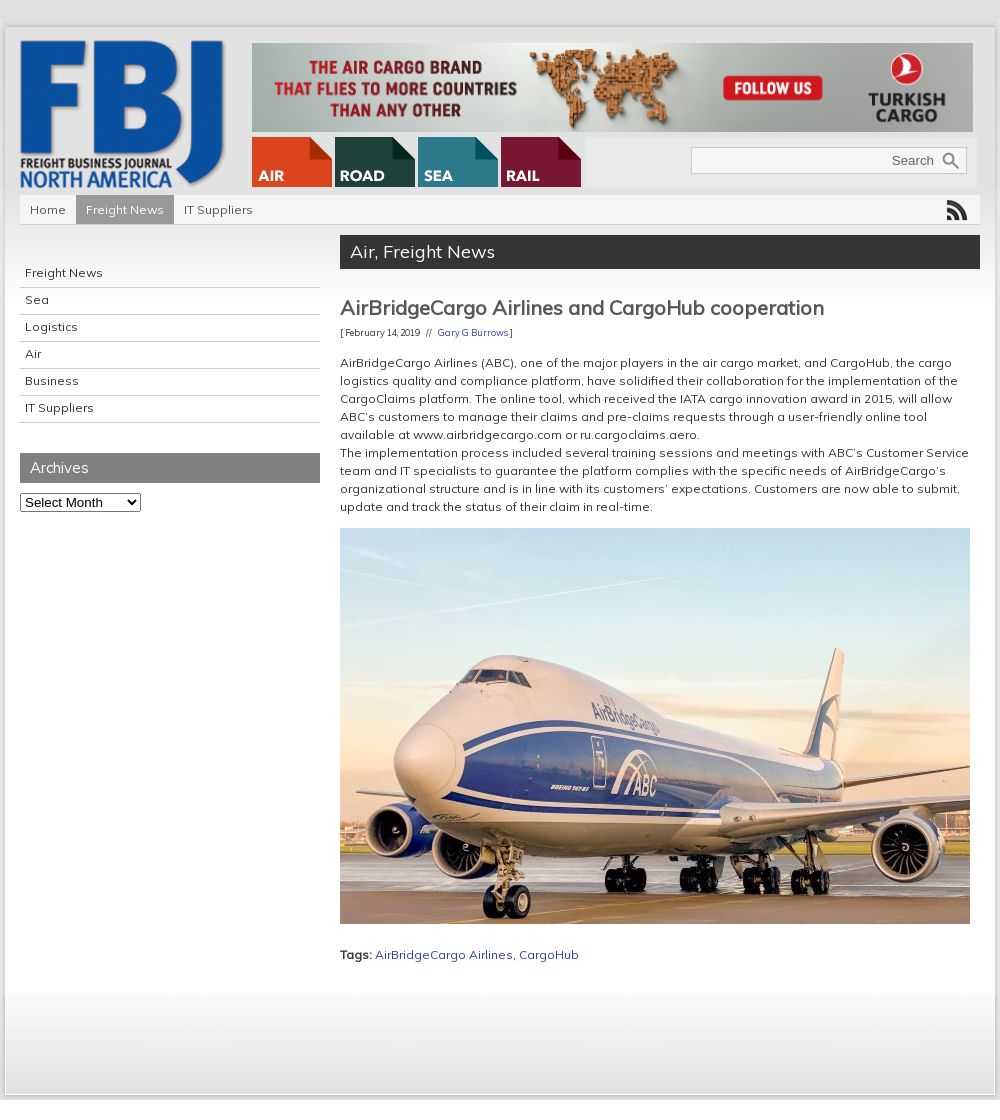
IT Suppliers (218, 209)
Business (52, 380)
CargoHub (549, 954)
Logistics (51, 326)
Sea (37, 299)
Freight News (125, 209)
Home (48, 209)
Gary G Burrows (473, 332)
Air (33, 353)
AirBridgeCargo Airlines (444, 954)
